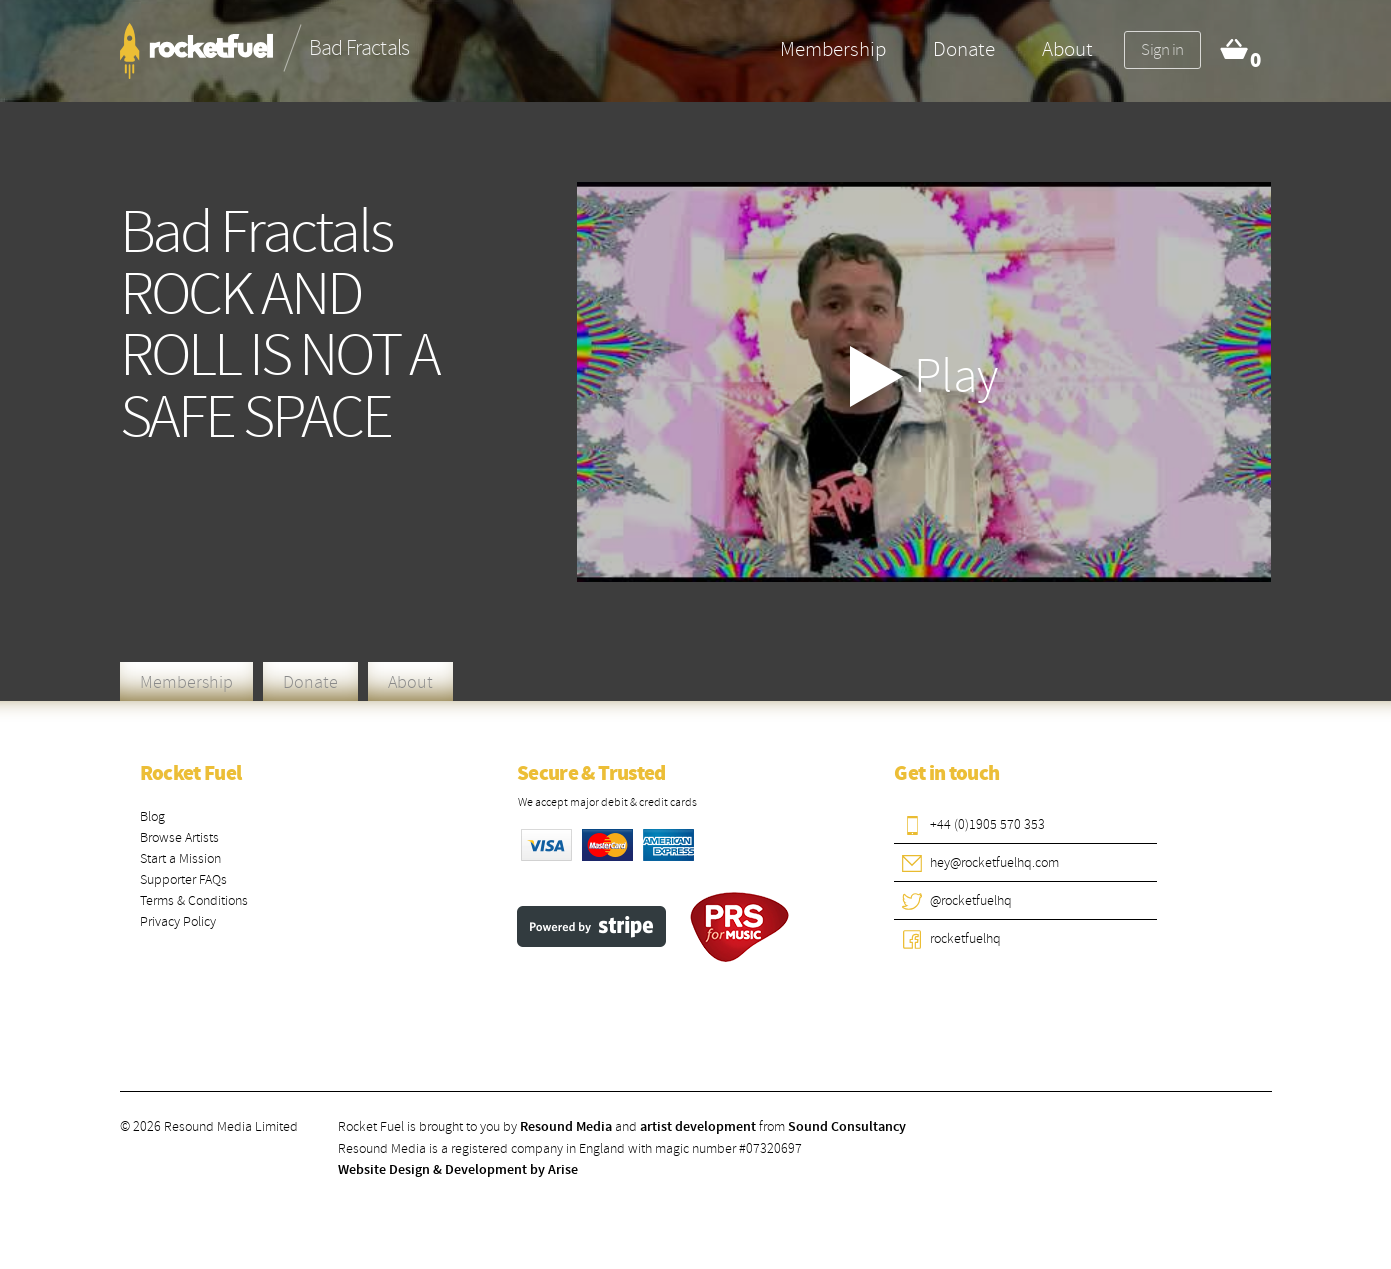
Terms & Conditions (194, 900)
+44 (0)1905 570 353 (987, 824)
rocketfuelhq (965, 938)
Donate (964, 49)
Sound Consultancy (847, 1127)
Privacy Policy (178, 921)
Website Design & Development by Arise (458, 1170)
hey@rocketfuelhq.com (994, 862)
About (1067, 49)
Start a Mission (180, 858)
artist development (698, 1127)
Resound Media (566, 1127)
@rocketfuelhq (971, 900)
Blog (152, 816)
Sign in (1162, 49)
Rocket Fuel (191, 774)
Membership (833, 49)
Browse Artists (179, 837)
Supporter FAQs (183, 879)
